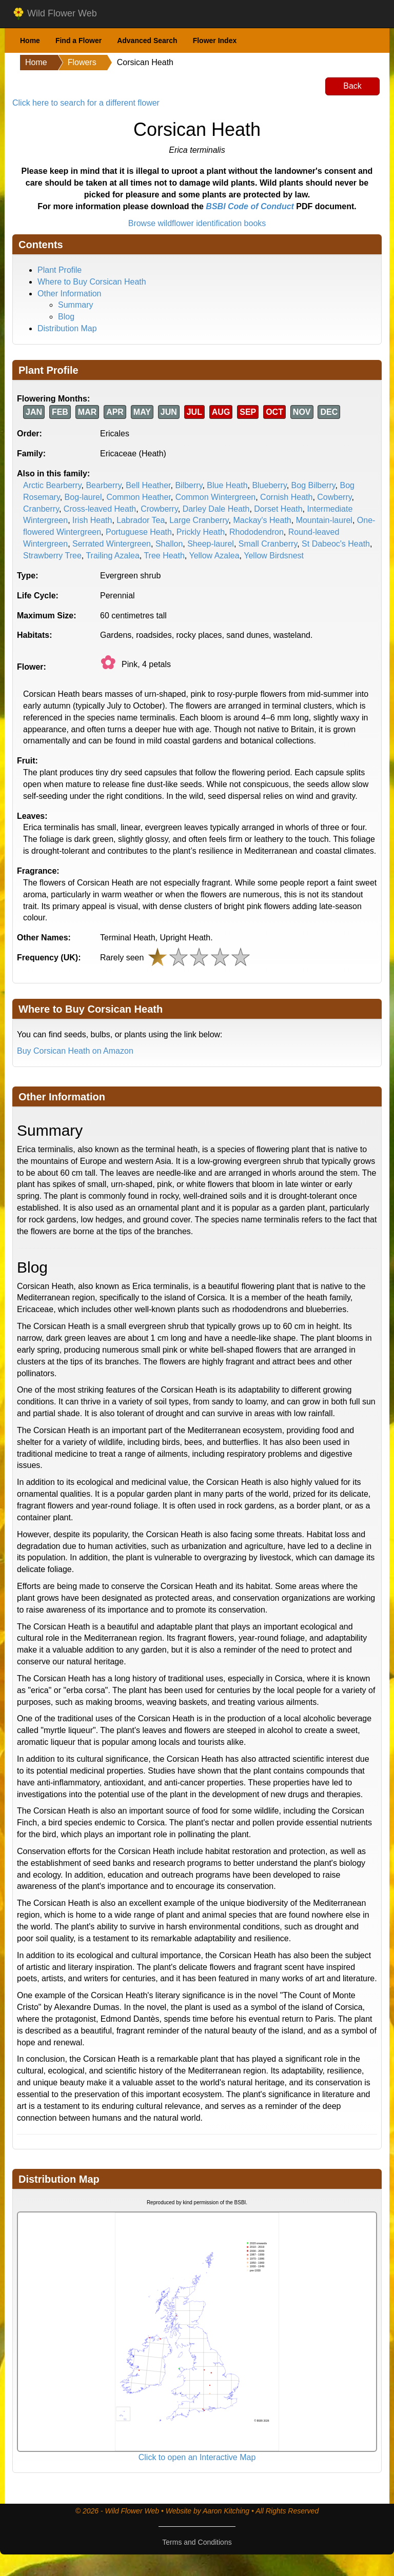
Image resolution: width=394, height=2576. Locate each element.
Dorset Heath (278, 509)
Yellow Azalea (214, 555)
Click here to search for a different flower (86, 102)
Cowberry (334, 497)
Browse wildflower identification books (197, 223)
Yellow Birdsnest (274, 555)
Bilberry (188, 485)
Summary (75, 304)
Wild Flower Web (54, 14)
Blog (66, 316)
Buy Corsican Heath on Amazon (75, 1050)
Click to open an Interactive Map (197, 2457)
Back (352, 86)
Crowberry (159, 509)
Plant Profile (59, 270)
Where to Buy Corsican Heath (91, 281)
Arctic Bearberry (52, 485)
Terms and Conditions (196, 2542)
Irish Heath (92, 520)
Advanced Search (147, 40)
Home (30, 40)
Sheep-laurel (210, 543)
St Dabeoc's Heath (336, 543)
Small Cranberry (268, 543)
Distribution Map (67, 328)
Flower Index (215, 40)
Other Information (69, 293)
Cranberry (41, 509)
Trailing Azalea (112, 555)
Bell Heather (148, 485)
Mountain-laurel (324, 520)
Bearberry (103, 485)
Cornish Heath (286, 497)
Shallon (169, 543)
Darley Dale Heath (216, 509)
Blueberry (269, 485)
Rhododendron (256, 532)
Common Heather (138, 497)
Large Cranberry (198, 520)
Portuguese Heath (139, 532)
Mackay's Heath (262, 520)
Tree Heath (164, 555)
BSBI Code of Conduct (250, 206)
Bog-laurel (83, 497)
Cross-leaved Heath (100, 509)
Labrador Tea (140, 520)
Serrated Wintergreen (111, 543)
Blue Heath (227, 485)
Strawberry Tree (52, 555)
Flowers (82, 62)
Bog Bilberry (313, 485)
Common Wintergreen (215, 497)
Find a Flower (78, 40)
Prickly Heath (200, 532)
